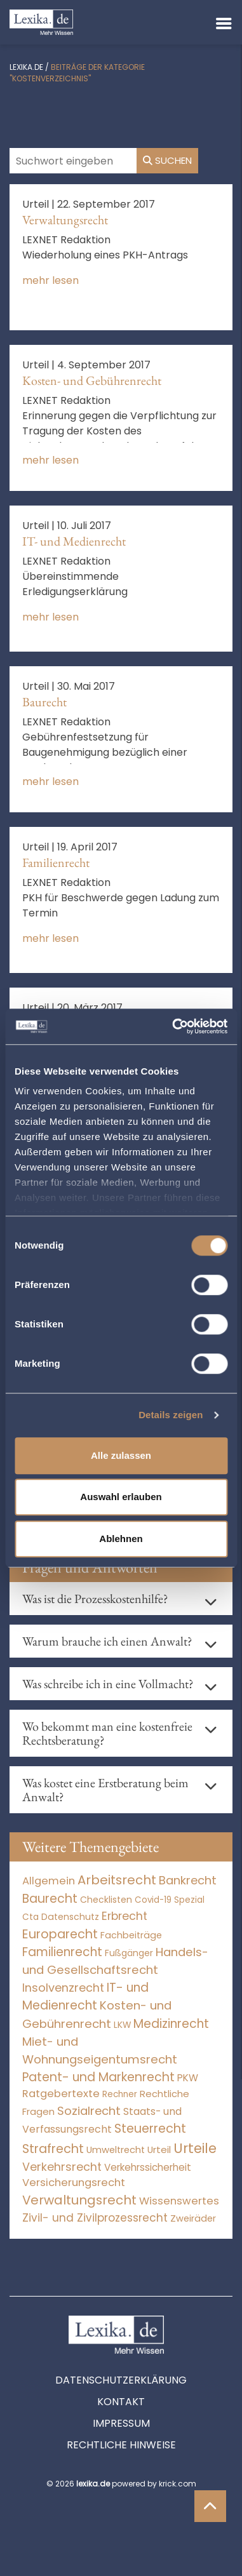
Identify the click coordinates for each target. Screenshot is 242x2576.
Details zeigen (170, 1414)
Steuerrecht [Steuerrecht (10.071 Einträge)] (150, 2128)
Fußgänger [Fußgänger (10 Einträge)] (129, 1953)
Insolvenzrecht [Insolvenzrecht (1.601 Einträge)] (63, 1988)
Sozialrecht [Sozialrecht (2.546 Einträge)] (89, 2111)
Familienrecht (56, 862)
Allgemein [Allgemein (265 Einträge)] (48, 1881)
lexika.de (26, 67)
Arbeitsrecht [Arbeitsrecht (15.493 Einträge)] (116, 1880)
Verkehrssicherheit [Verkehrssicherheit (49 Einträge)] (147, 2167)
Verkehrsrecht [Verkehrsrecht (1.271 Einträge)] (62, 2167)
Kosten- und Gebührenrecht (91, 380)
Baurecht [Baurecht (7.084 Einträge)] (49, 1898)
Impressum (121, 2423)
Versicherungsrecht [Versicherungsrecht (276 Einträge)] (73, 2182)
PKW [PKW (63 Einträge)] (187, 2077)
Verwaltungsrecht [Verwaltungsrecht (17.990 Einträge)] (79, 2200)
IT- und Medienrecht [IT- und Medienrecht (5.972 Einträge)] (85, 1997)
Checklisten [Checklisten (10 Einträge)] (106, 1899)
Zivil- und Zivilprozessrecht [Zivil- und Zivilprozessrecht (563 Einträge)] (95, 2217)
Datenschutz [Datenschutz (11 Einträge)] (70, 1916)
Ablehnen (120, 1538)
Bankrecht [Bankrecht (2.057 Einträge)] (188, 1880)
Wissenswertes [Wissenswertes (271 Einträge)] (179, 2201)
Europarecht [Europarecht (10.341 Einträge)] (60, 1934)
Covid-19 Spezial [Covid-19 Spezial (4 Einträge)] (170, 1900)
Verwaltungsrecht (65, 219)
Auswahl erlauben (120, 1496)
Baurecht (44, 702)
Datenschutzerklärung (121, 2380)
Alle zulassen (121, 1455)
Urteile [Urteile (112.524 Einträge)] (195, 2148)
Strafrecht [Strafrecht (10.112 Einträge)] (53, 2148)
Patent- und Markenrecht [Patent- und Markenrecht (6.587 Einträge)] (98, 2077)
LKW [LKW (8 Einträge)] (122, 2025)
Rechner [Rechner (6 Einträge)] (119, 2094)
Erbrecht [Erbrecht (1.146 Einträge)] (124, 1916)
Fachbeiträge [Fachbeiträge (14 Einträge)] (131, 1935)
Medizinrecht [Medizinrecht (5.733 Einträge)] (171, 2023)
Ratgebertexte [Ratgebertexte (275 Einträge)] (61, 2093)
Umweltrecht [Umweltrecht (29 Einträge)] (115, 2149)
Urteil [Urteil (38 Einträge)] (159, 2149)
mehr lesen (50, 280)
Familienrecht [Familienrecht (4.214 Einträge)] (62, 1952)
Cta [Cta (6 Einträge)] (30, 1917)
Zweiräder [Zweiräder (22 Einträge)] (193, 2218)
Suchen (167, 160)
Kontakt (121, 2401)
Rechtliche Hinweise (121, 2445)
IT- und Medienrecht (74, 541)
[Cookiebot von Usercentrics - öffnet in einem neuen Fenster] (173, 1026)
